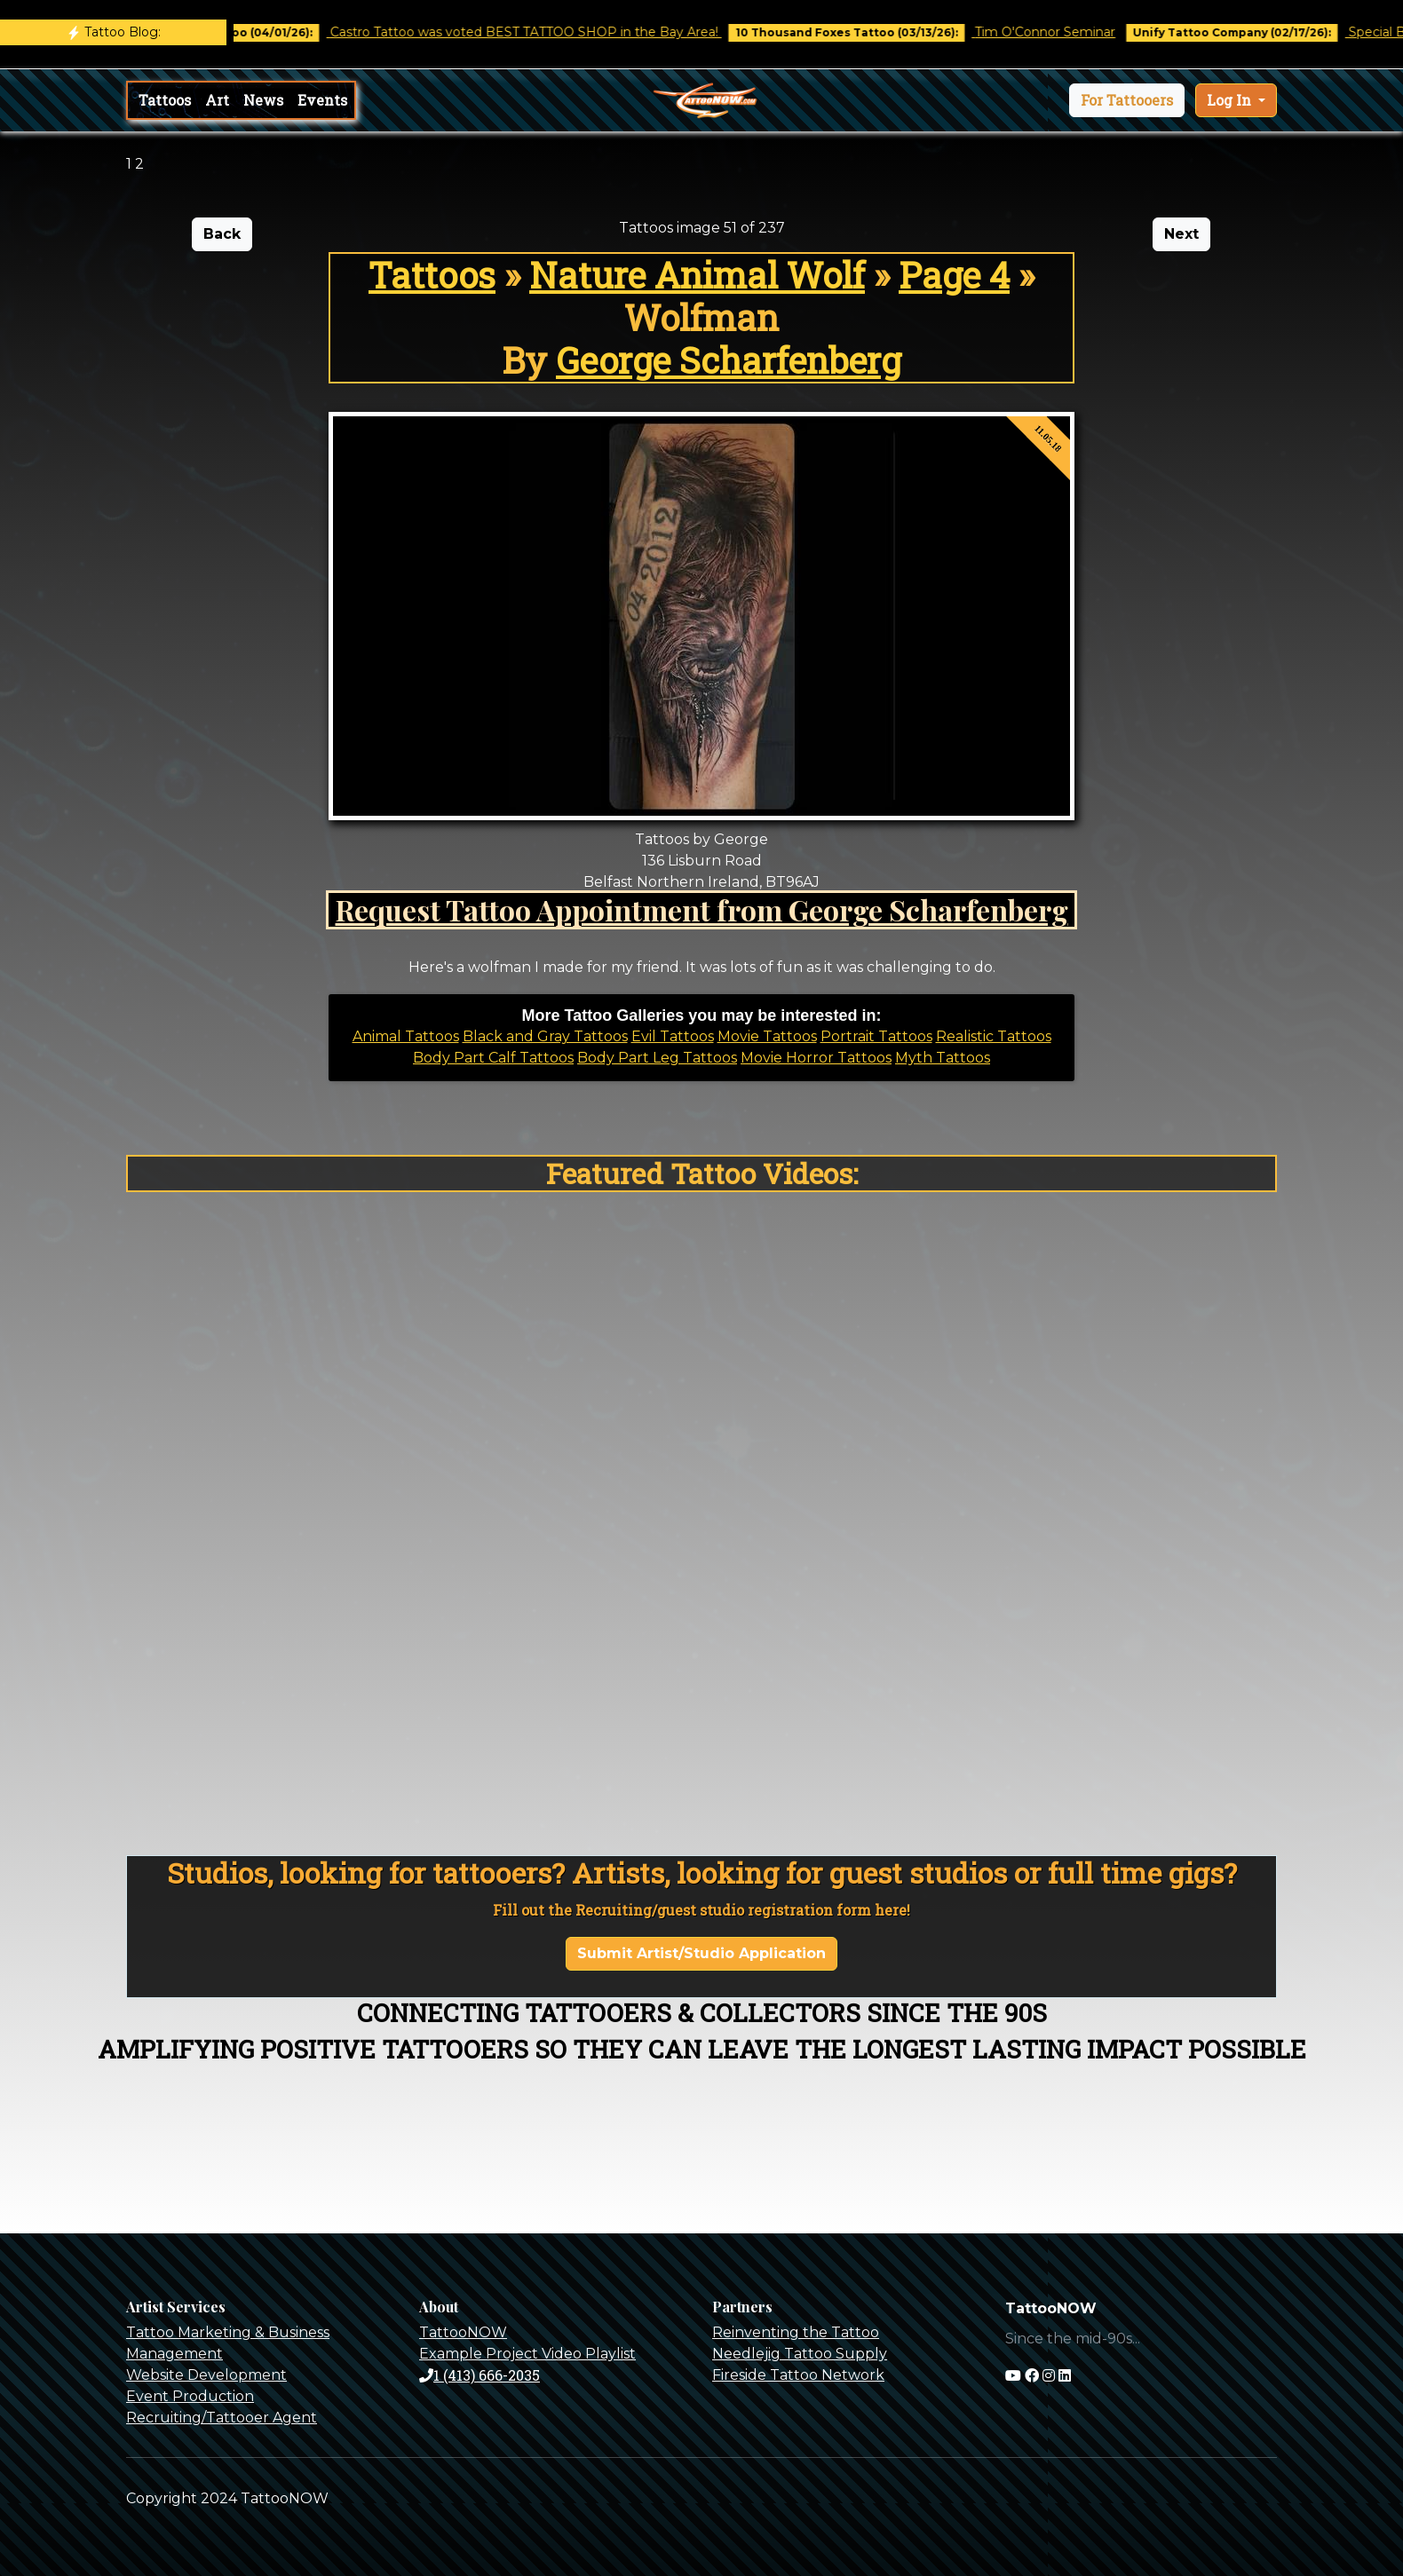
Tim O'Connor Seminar (1058, 32)
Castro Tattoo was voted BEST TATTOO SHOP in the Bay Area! (538, 32)
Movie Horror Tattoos (816, 1057)
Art (217, 100)
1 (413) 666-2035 (479, 2375)
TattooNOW (463, 2332)
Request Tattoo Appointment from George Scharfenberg (702, 909)
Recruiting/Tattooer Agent (221, 2417)
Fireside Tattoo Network (798, 2375)
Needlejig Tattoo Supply (799, 2353)
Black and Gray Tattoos (545, 1036)
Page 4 (954, 274)
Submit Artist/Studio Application (701, 1953)
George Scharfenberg (728, 359)
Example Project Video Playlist (527, 2353)
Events (322, 100)
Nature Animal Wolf (697, 274)
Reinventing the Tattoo (795, 2332)
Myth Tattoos (942, 1057)
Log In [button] (1231, 100)
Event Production (190, 2396)
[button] (1127, 100)
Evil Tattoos (672, 1036)
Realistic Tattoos (993, 1036)
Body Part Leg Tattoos (657, 1057)
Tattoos (165, 100)
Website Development (206, 2375)
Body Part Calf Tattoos (493, 1057)
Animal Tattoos (406, 1036)
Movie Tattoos (767, 1036)
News (263, 100)
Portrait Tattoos (876, 1036)
